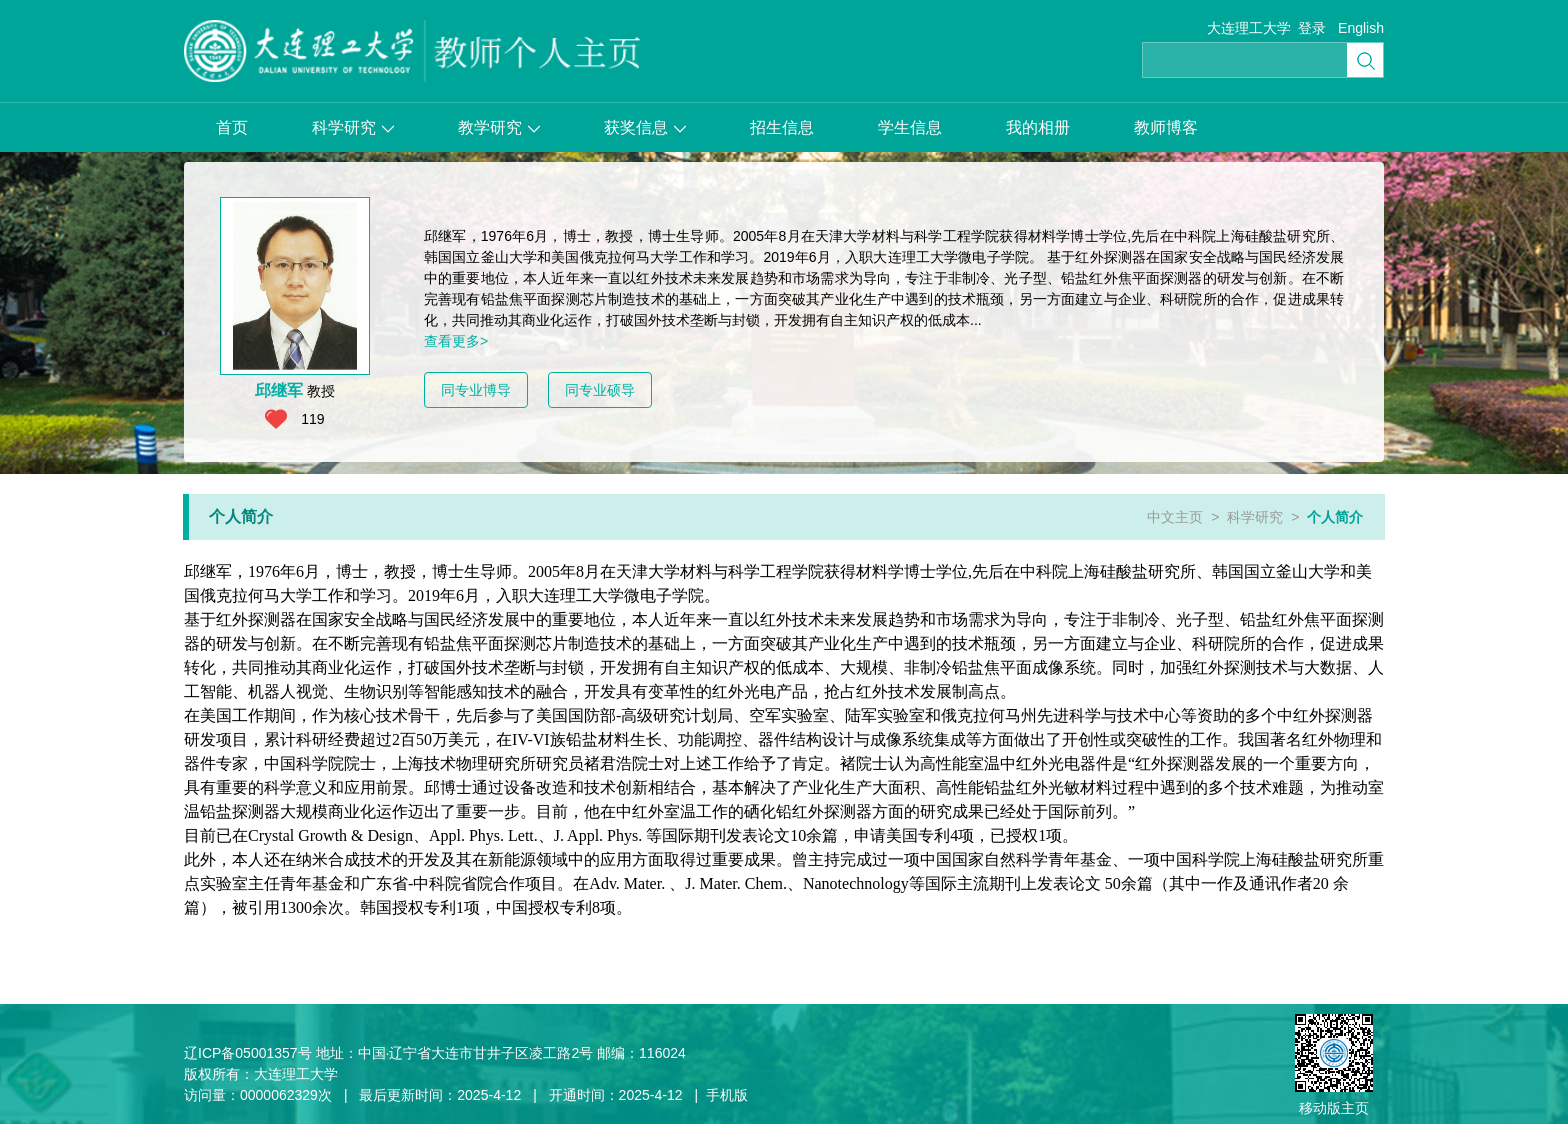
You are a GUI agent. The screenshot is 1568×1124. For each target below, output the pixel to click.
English (1361, 28)
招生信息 (782, 127)
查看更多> (456, 341)
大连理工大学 (1249, 28)
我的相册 (1038, 127)
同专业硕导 (600, 390)
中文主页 (1175, 517)
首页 (232, 127)
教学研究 (499, 127)
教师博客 (1166, 127)
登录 (1312, 28)
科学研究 (353, 127)
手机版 (727, 1095)
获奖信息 (645, 127)
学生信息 (910, 127)
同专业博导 (476, 390)
